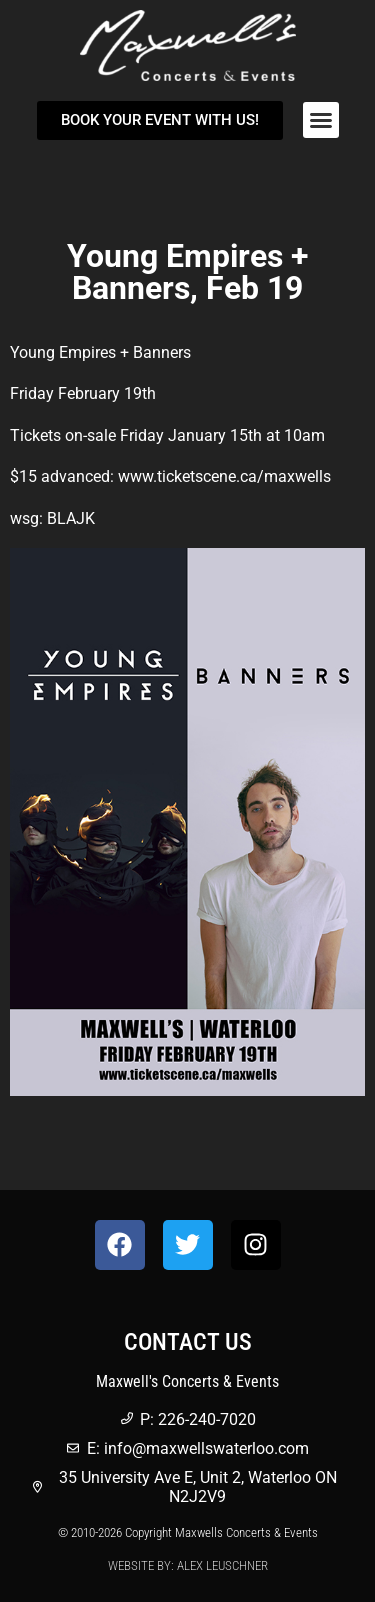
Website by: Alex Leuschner (188, 1565)
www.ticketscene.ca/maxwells (224, 476)
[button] (321, 120)
